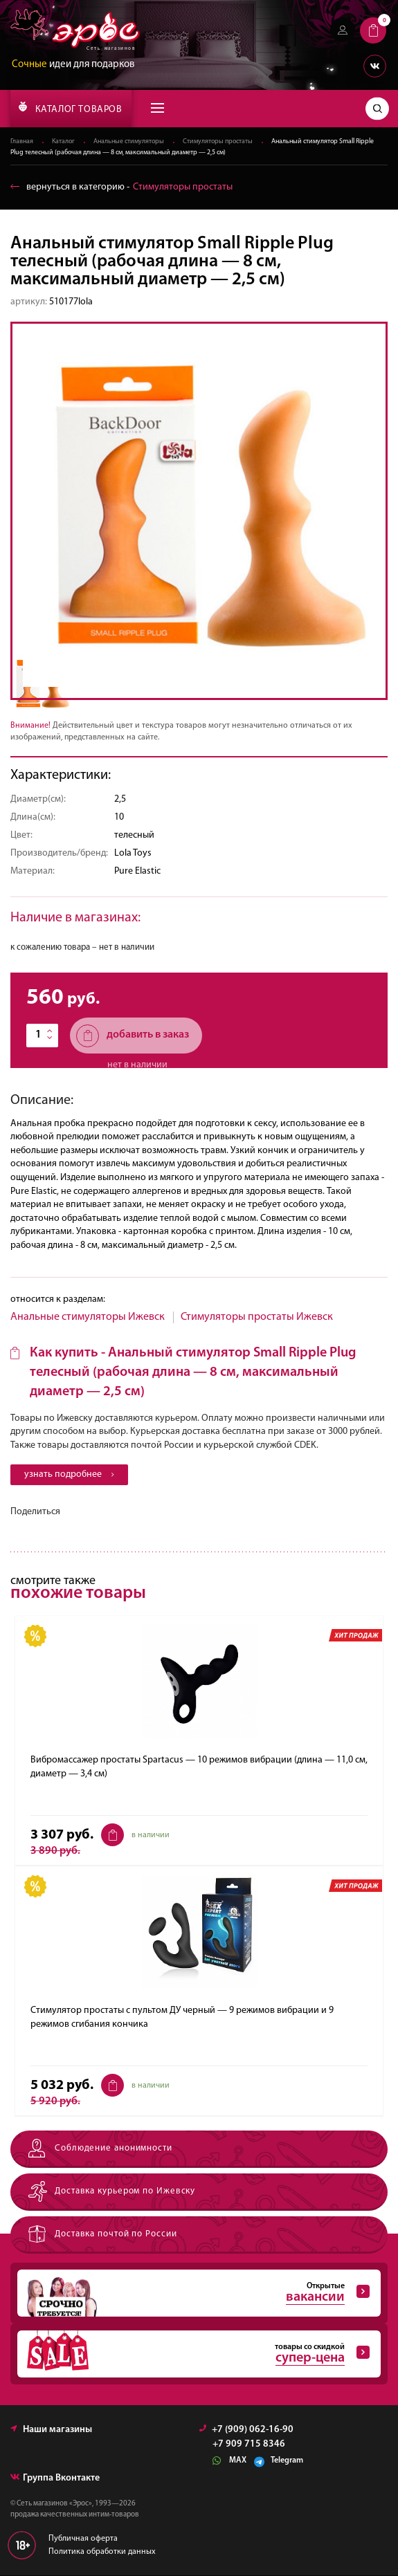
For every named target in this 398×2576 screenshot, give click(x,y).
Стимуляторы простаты (218, 141)
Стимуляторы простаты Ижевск (257, 1317)
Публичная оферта (83, 2538)
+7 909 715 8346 (248, 2445)
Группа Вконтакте (55, 2479)
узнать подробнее (69, 1474)
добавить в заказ (132, 1035)
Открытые (193, 2294)
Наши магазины (51, 2430)
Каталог (63, 141)
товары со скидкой (193, 2355)
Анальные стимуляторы (128, 141)
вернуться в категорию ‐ (121, 187)
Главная (21, 141)
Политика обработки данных (102, 2552)
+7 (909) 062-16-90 (246, 2430)
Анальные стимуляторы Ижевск (87, 1317)
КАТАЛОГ (70, 108)
